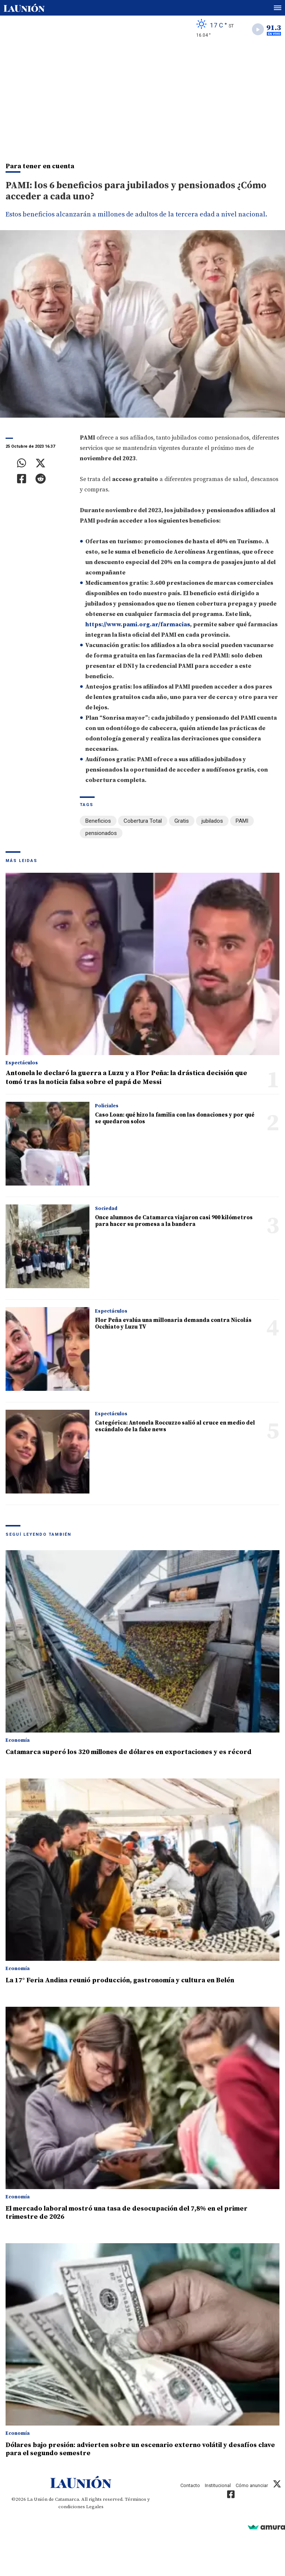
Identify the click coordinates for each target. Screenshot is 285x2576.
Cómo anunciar (252, 2485)
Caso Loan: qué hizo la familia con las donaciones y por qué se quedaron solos (175, 1118)
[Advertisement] (142, 98)
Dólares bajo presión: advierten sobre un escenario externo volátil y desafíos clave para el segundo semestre (140, 2449)
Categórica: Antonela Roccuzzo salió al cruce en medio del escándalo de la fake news (175, 1426)
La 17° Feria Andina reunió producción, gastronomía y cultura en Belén (120, 1980)
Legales (95, 2507)
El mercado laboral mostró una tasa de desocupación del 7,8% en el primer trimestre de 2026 (127, 2212)
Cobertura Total (143, 821)
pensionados (101, 833)
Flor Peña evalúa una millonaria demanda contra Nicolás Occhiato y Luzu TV (173, 1323)
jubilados (212, 821)
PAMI (242, 821)
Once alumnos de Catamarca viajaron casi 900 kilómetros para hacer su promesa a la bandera (174, 1221)
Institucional (218, 2485)
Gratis (181, 821)
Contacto (190, 2485)
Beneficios (98, 821)
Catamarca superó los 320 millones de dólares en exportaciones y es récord (129, 1752)
